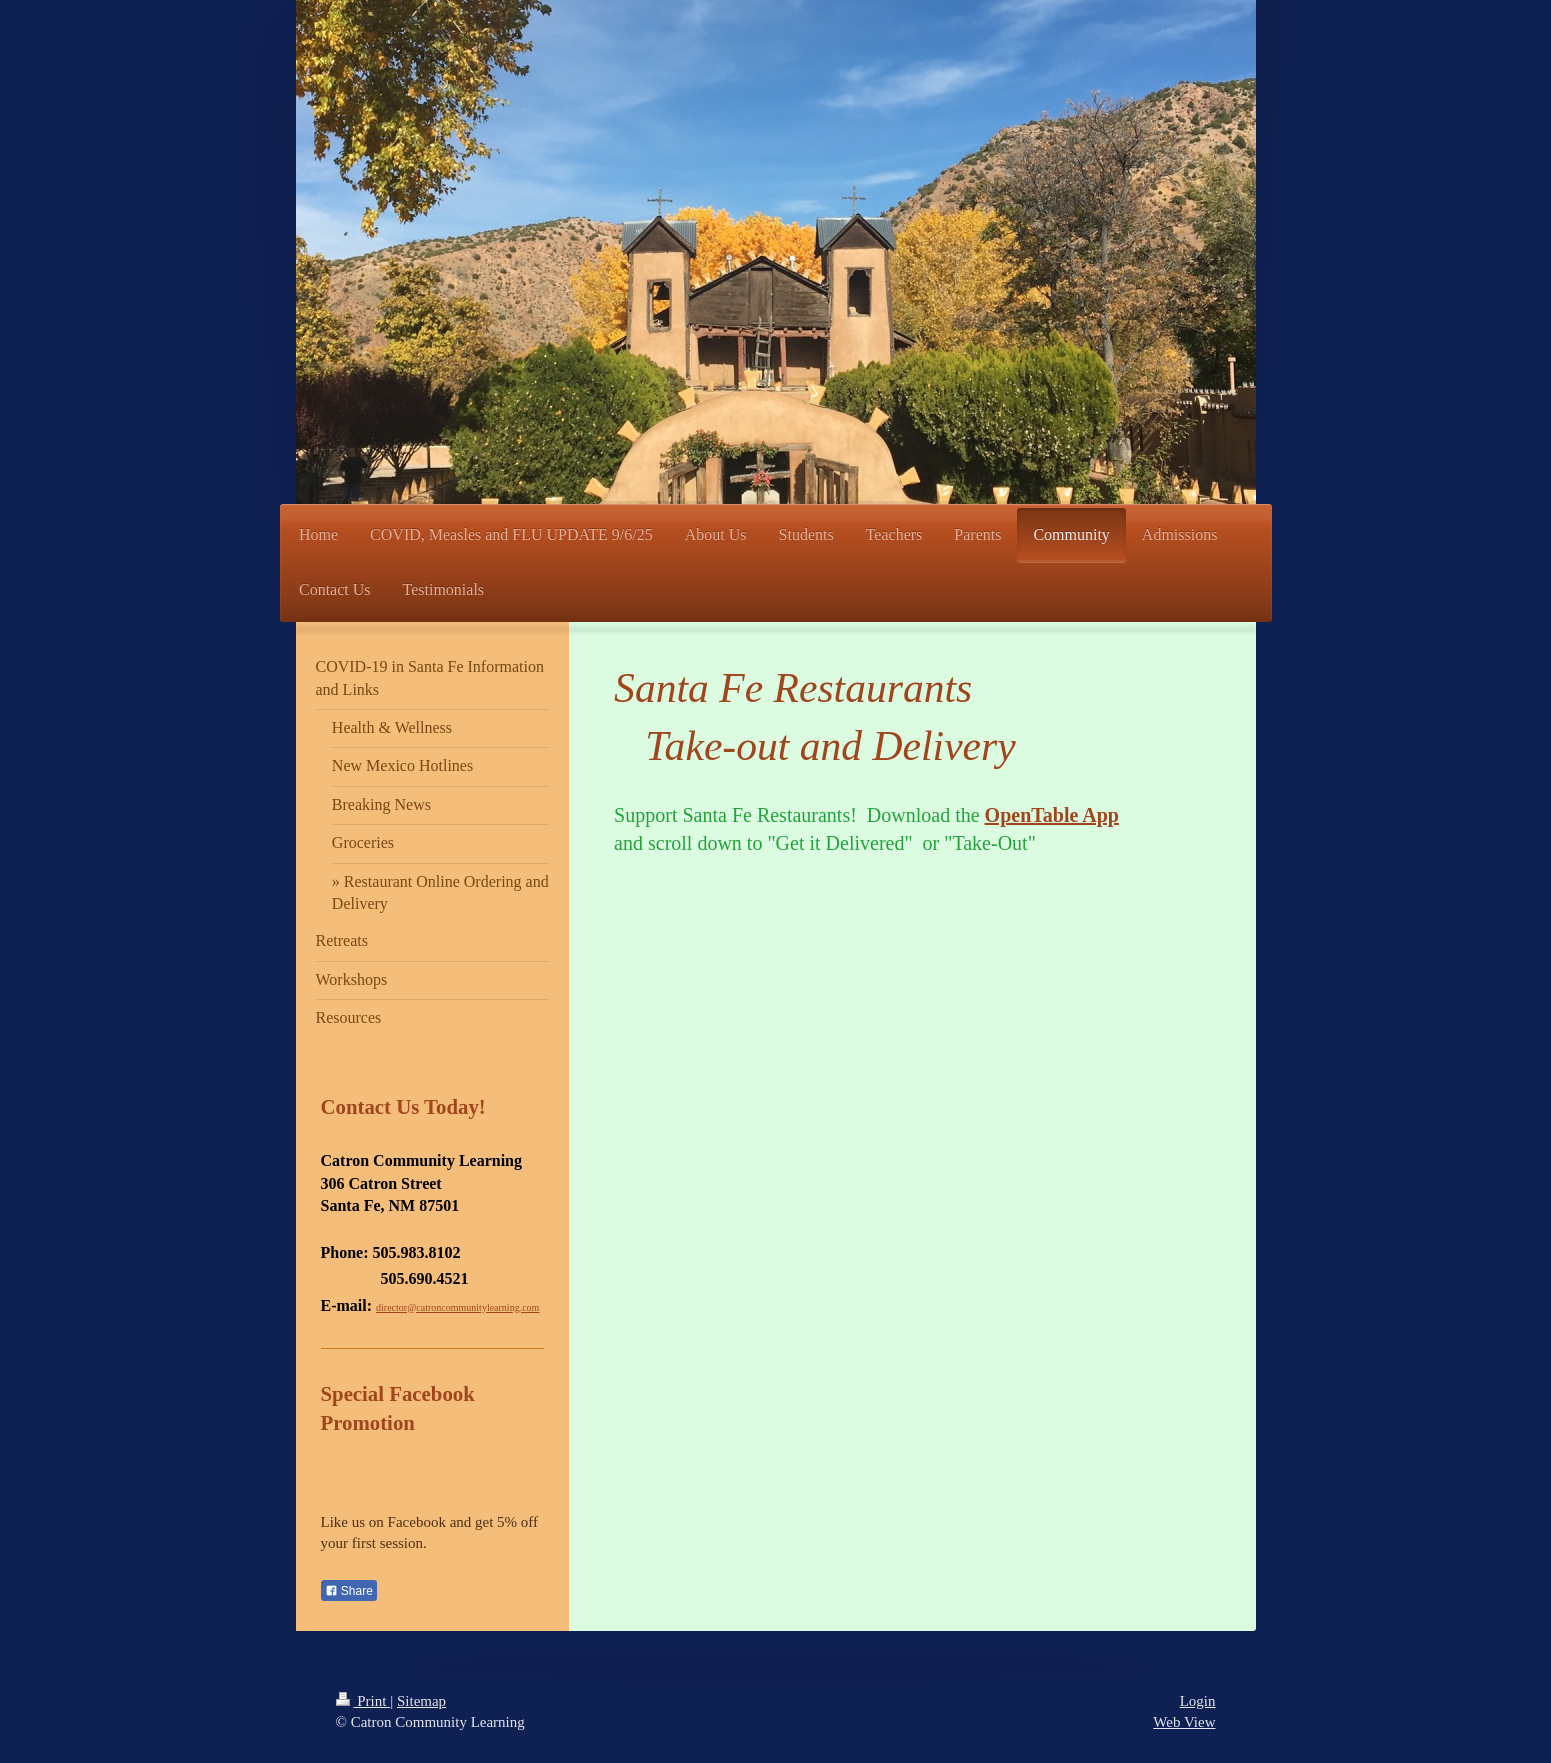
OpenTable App (1052, 815)
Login (1198, 1701)
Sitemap (421, 1701)
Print (363, 1701)
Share (349, 1591)
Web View (1184, 1722)
